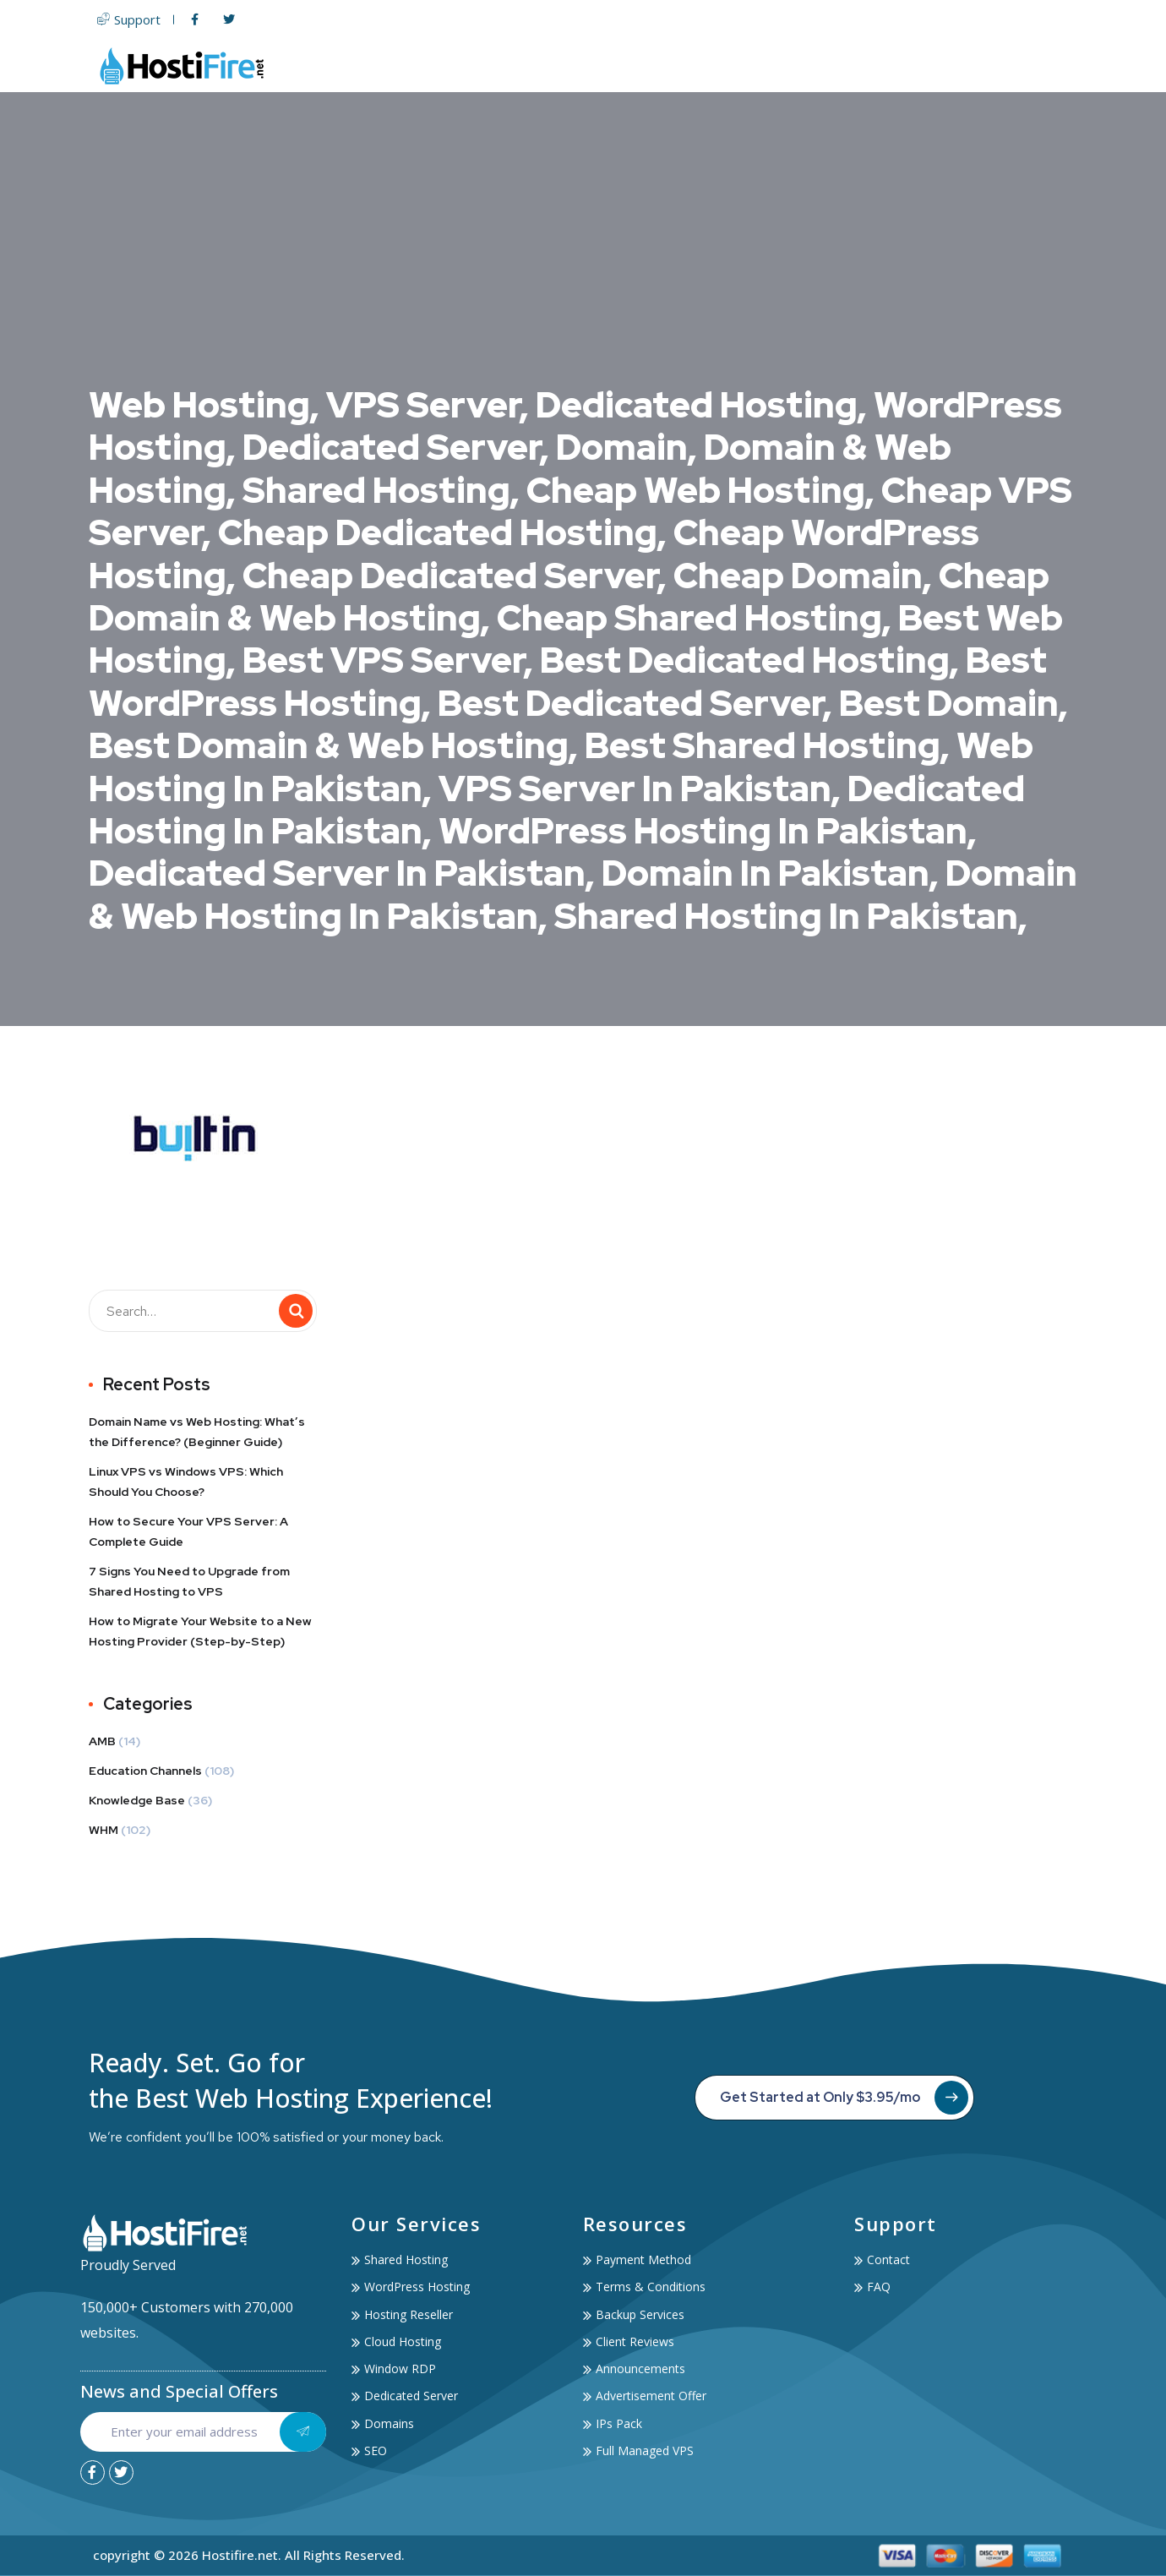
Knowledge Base (137, 1800)
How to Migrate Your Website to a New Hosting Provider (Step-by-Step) (200, 1631)
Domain (745, 65)
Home (473, 65)
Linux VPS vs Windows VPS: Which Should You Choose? (186, 1481)
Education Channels (145, 1770)
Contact (1045, 65)
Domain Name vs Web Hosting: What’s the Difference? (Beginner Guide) (197, 1431)
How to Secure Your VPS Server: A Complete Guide (188, 1531)
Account (962, 65)
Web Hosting (563, 65)
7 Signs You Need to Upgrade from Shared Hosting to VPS (189, 1581)
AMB (102, 1741)
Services (870, 65)
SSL (803, 65)
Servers (665, 65)
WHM (103, 1829)
